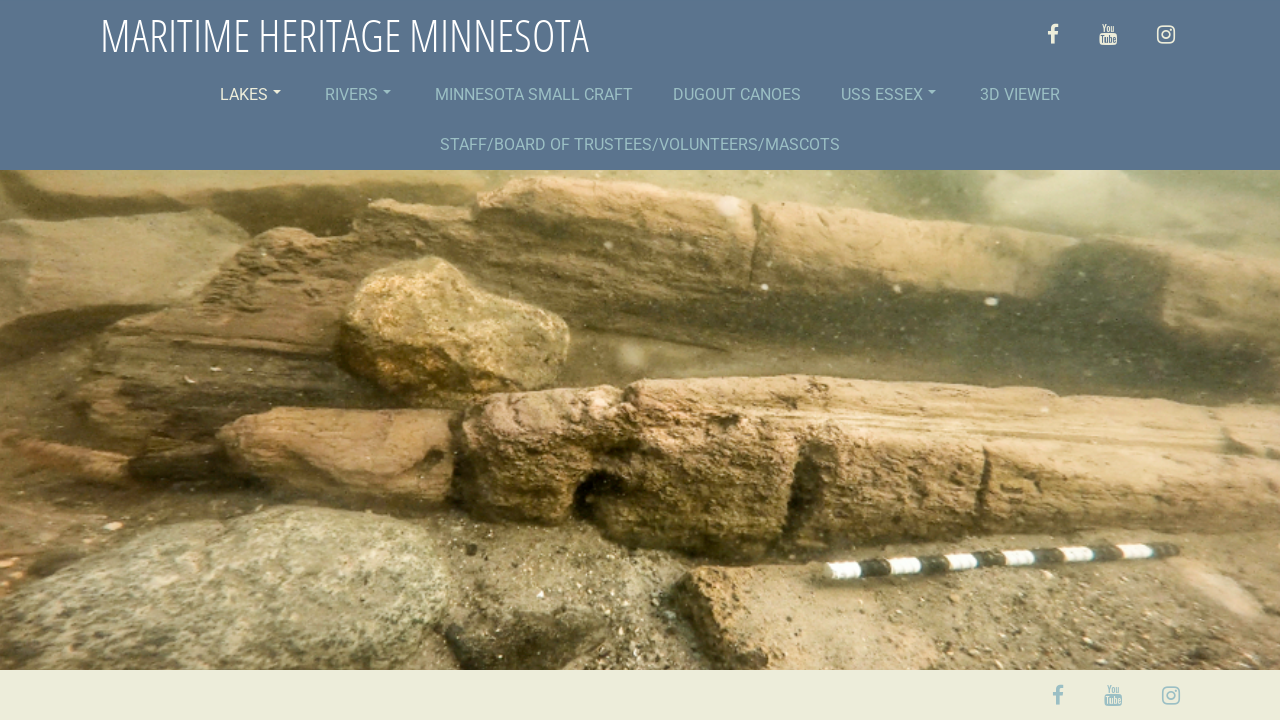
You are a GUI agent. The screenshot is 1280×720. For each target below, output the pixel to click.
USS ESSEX (888, 94)
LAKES (250, 94)
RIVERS (358, 94)
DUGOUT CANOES (737, 94)
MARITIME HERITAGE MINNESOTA (344, 35)
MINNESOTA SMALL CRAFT (534, 94)
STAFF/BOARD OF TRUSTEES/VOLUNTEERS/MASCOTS (640, 144)
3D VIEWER (1020, 94)
